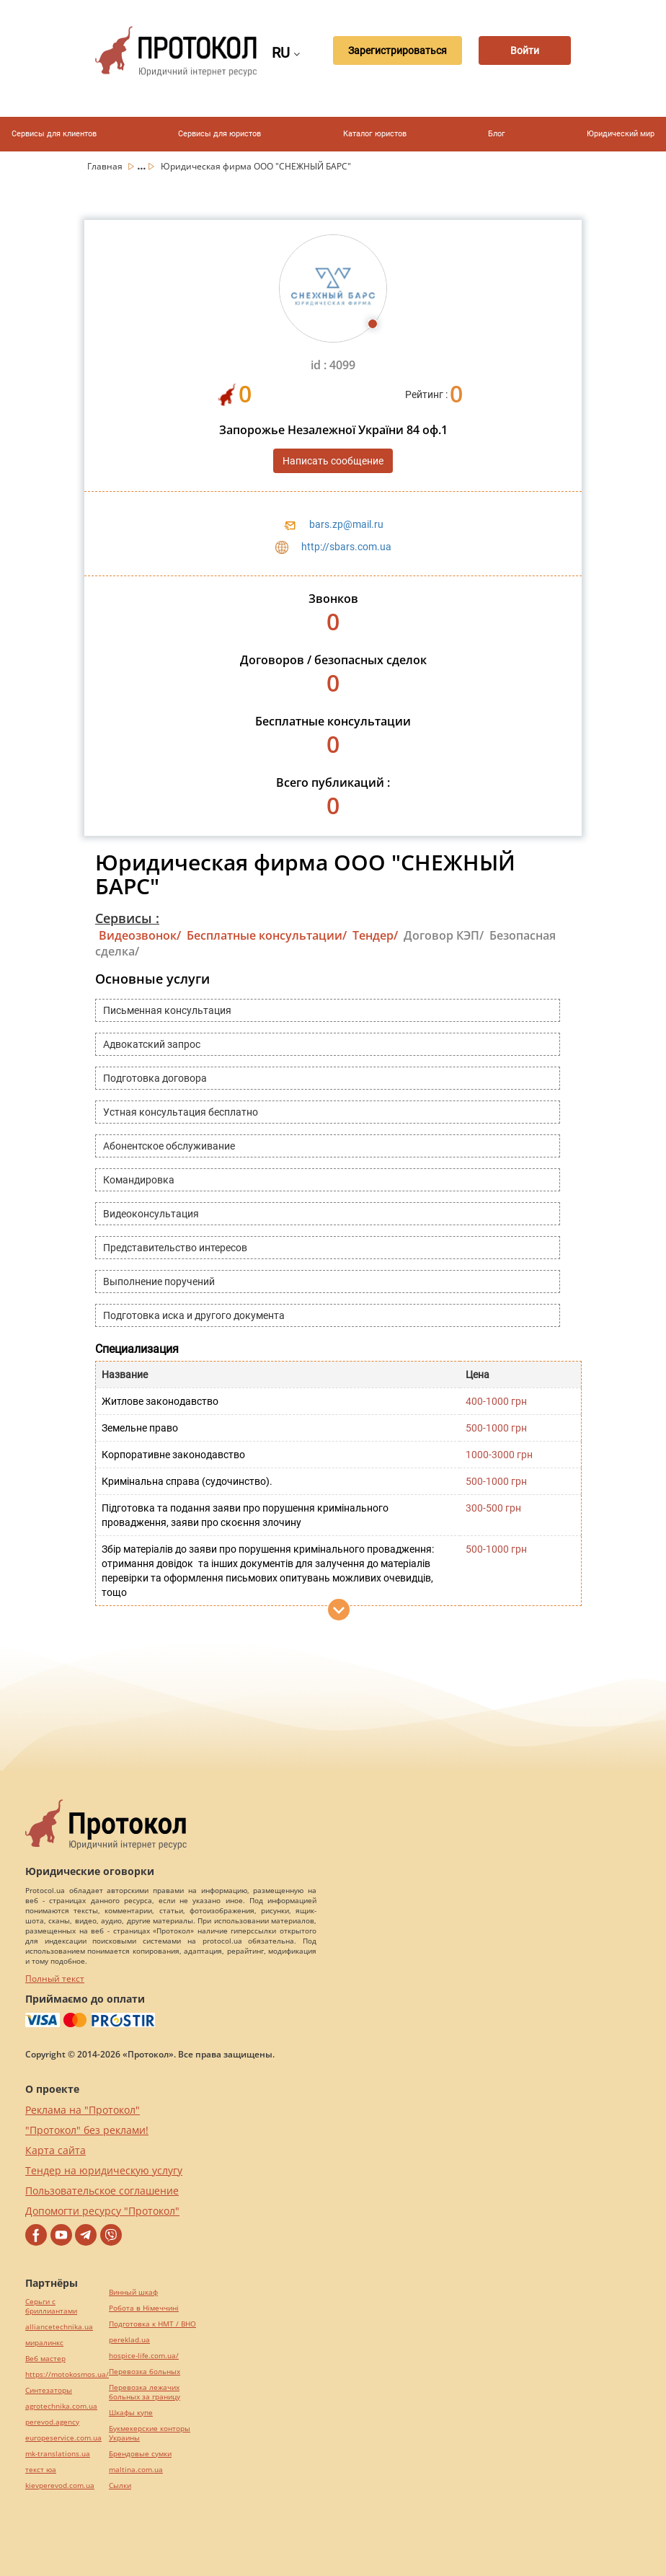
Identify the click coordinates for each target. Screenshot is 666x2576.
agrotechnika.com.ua (61, 2406)
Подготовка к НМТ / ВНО (152, 2324)
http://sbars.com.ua (346, 546)
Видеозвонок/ (140, 935)
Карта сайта (55, 2150)
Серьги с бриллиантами (51, 2306)
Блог (496, 133)
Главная (106, 166)
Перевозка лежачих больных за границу (144, 2392)
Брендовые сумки (140, 2453)
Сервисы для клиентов (54, 133)
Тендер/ (375, 935)
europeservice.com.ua (63, 2438)
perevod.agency (52, 2422)
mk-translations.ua (57, 2453)
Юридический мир (620, 133)
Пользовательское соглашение (102, 2190)
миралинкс (44, 2342)
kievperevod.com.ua (59, 2485)
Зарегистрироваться (389, 51)
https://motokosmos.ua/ (67, 2374)
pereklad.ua (129, 2340)
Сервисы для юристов (219, 133)
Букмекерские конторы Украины (149, 2433)
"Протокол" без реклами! (86, 2130)
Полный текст (54, 1978)
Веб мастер (45, 2358)
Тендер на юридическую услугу (103, 2170)
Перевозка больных (144, 2371)
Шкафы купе (131, 2412)
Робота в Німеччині (144, 2308)
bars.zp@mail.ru (346, 524)
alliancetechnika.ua (59, 2327)
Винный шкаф (133, 2292)
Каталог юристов (375, 133)
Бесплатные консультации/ (267, 935)
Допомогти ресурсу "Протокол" (102, 2211)
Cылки (120, 2485)
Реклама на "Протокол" (82, 2110)
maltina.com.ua (136, 2469)
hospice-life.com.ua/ (144, 2355)
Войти (522, 51)
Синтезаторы (48, 2390)
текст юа (40, 2469)
